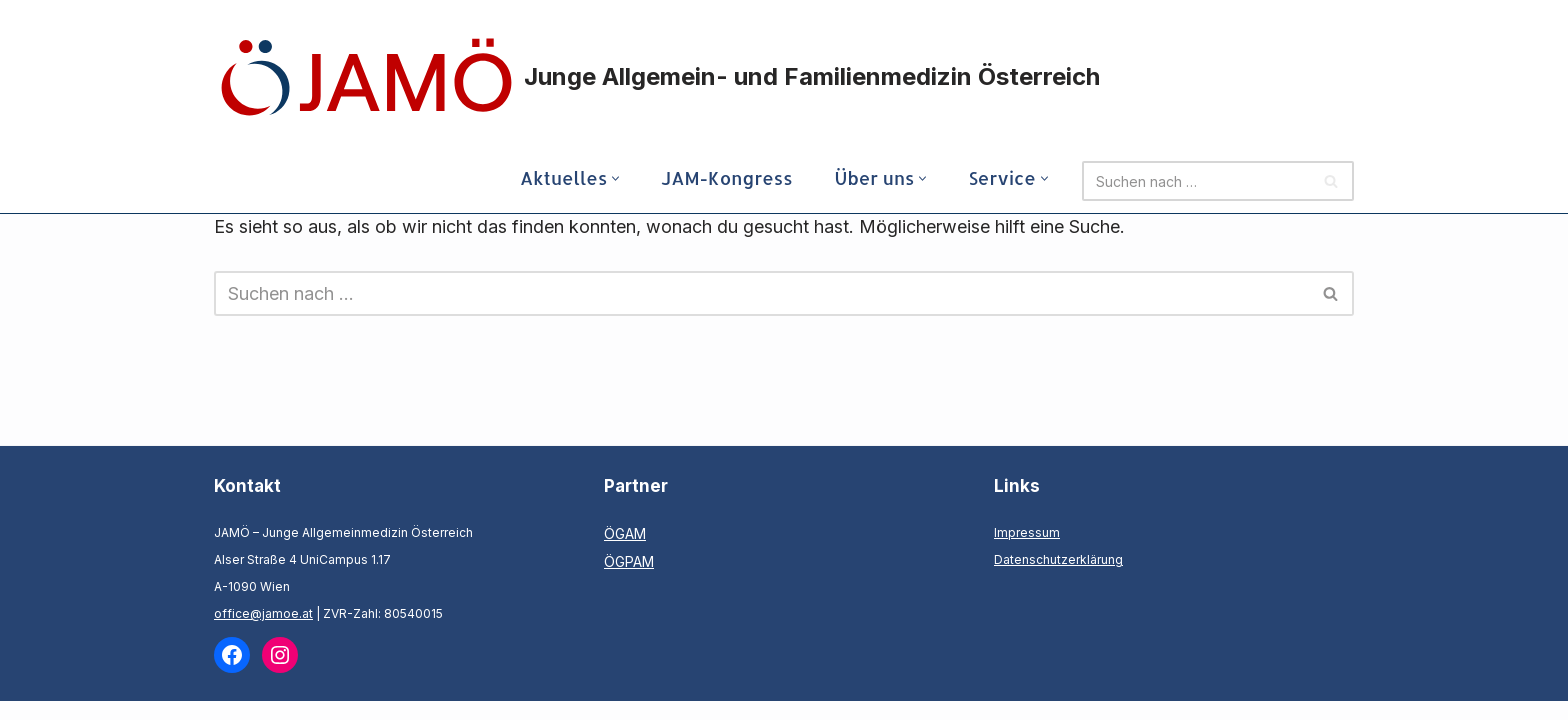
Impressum (1027, 551)
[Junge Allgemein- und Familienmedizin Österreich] (659, 77)
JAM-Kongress (727, 177)
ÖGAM (625, 552)
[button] (615, 178)
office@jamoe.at (263, 632)
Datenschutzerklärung (1058, 578)
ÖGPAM (629, 580)
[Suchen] (1196, 181)
